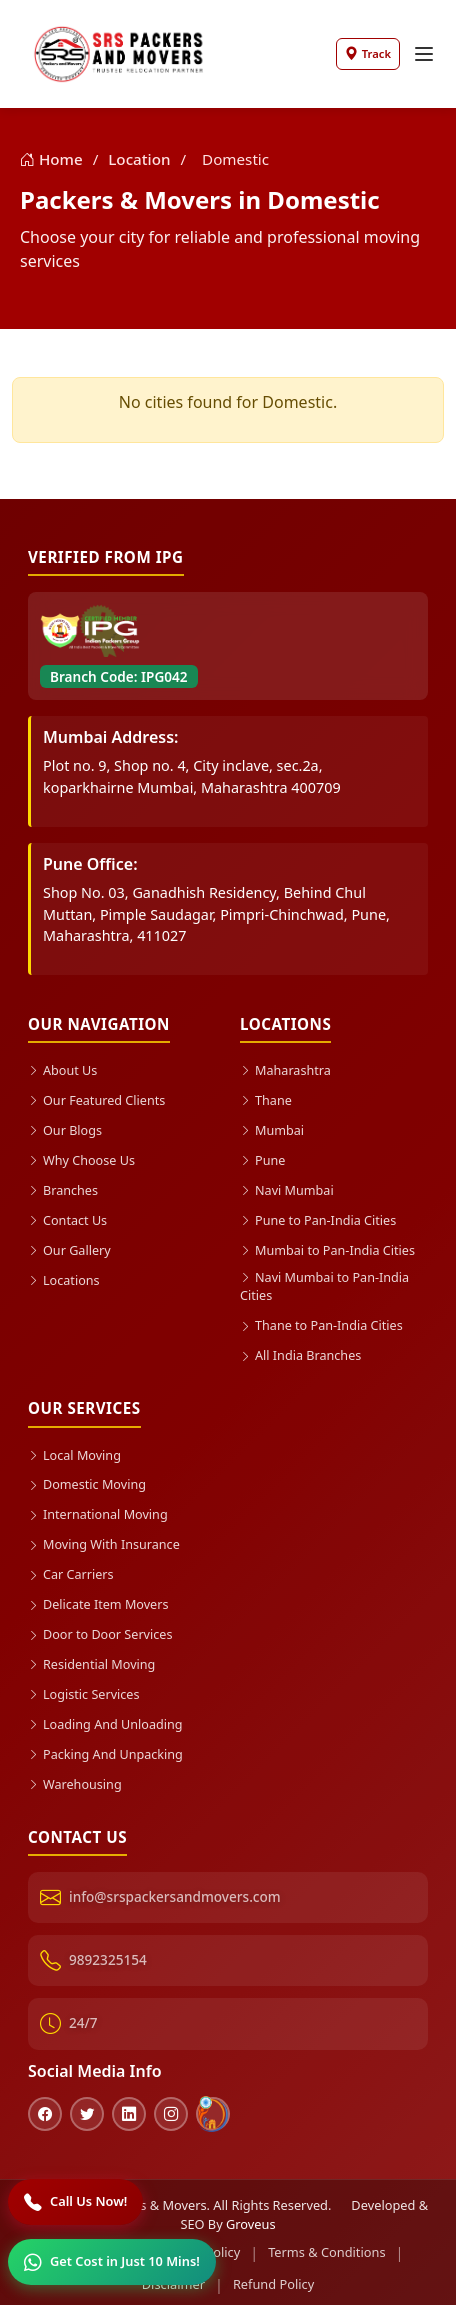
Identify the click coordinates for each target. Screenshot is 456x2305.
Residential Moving (92, 1660)
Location (141, 159)
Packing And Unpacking (106, 1749)
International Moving (99, 1512)
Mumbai (272, 1129)
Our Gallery (70, 1248)
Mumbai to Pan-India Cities (328, 1248)
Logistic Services (84, 1689)
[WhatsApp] (112, 2262)
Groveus (251, 2218)
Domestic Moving (87, 1482)
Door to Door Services (101, 1630)
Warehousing (75, 1778)
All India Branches (301, 1354)
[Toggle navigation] (424, 54)
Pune (263, 1159)
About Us (63, 1070)
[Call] (75, 2202)
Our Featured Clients (97, 1100)
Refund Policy (273, 2278)
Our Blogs (65, 1129)
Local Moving (75, 1452)
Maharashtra (286, 1070)
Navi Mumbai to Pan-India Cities (325, 1284)
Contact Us (68, 1218)
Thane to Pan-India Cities (322, 1324)
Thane (266, 1100)
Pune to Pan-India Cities (319, 1218)
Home (53, 159)
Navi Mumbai (287, 1188)
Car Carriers (71, 1571)
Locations (64, 1277)
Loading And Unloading (106, 1719)
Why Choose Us (82, 1159)
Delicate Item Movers (99, 1601)
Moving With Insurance (105, 1541)
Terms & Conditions (326, 2246)
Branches (63, 1188)
